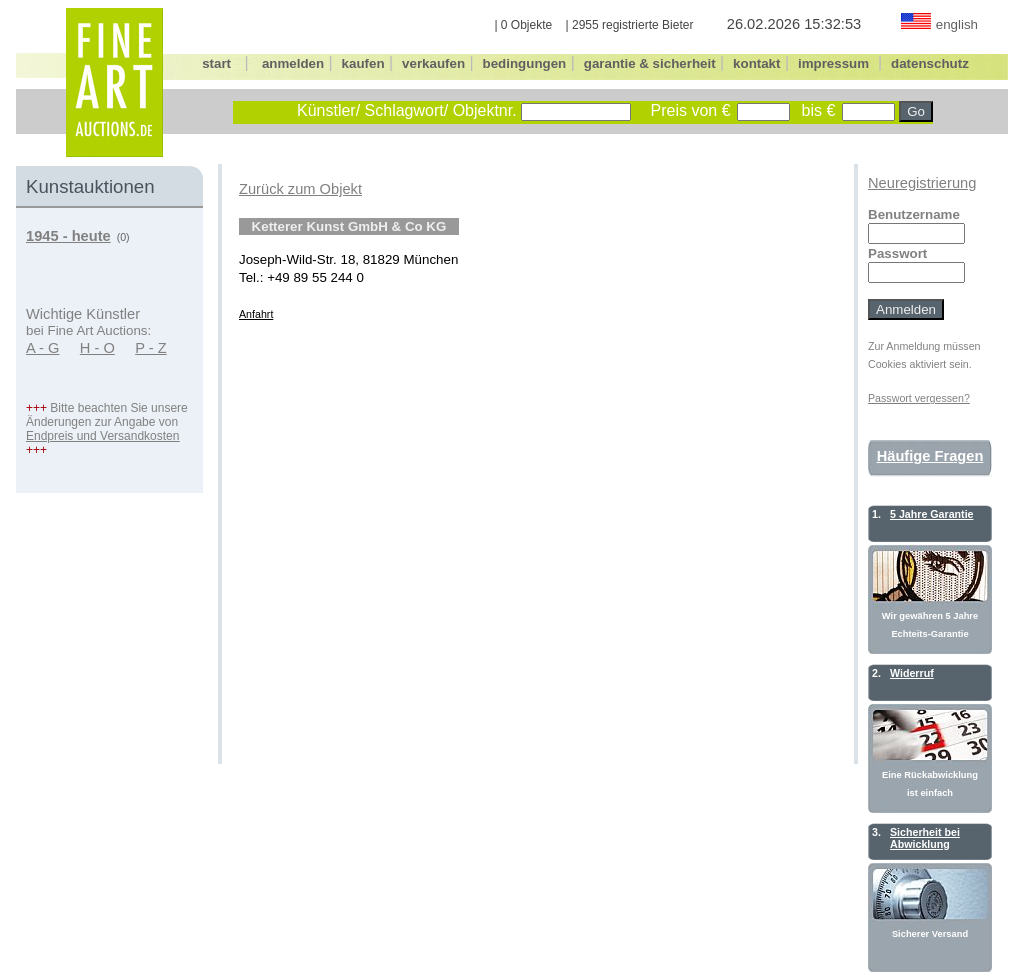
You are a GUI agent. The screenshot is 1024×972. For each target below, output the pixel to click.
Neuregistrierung (922, 183)
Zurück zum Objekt (300, 189)
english (957, 24)
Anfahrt (256, 314)
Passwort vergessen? (919, 398)
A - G (42, 348)
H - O (97, 348)
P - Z (151, 348)
